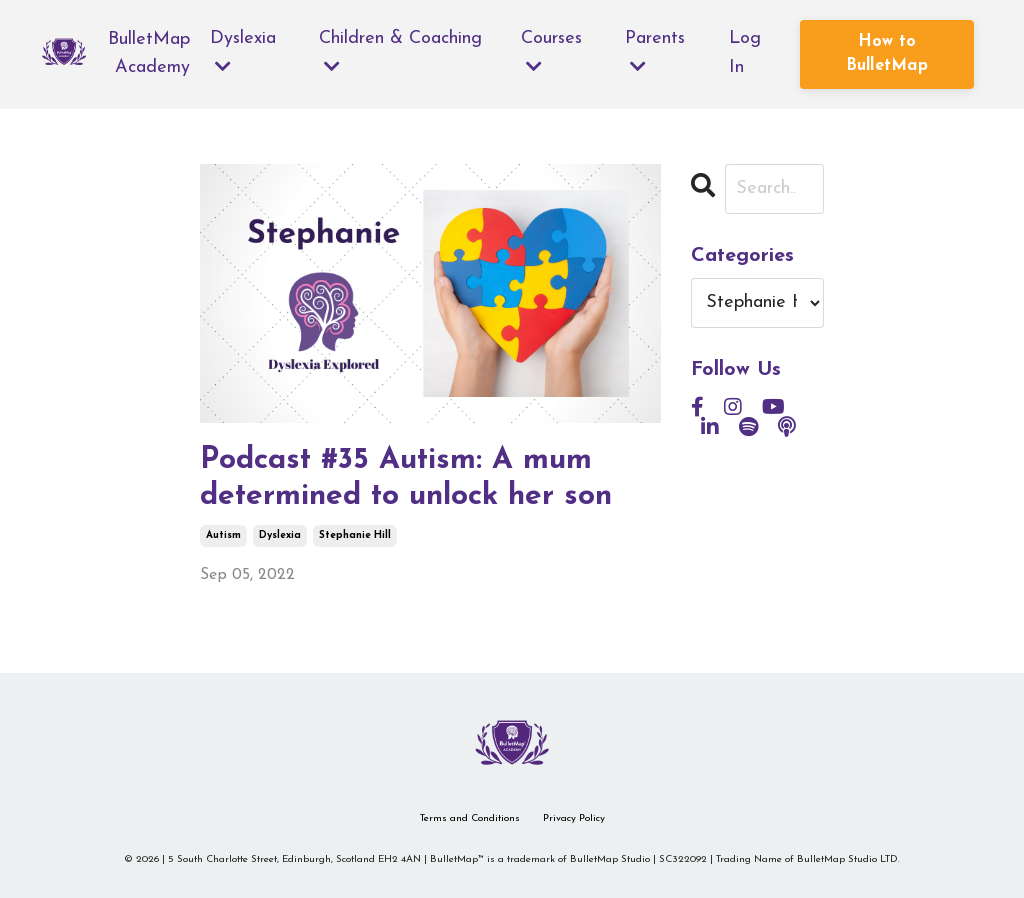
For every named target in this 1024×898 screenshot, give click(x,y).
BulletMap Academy (149, 54)
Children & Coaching (400, 53)
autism (223, 535)
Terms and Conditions (470, 818)
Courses (551, 53)
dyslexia (280, 535)
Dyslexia (243, 53)
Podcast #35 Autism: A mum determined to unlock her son (406, 478)
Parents (656, 53)
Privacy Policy (574, 818)
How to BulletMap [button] (887, 54)
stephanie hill (355, 535)
